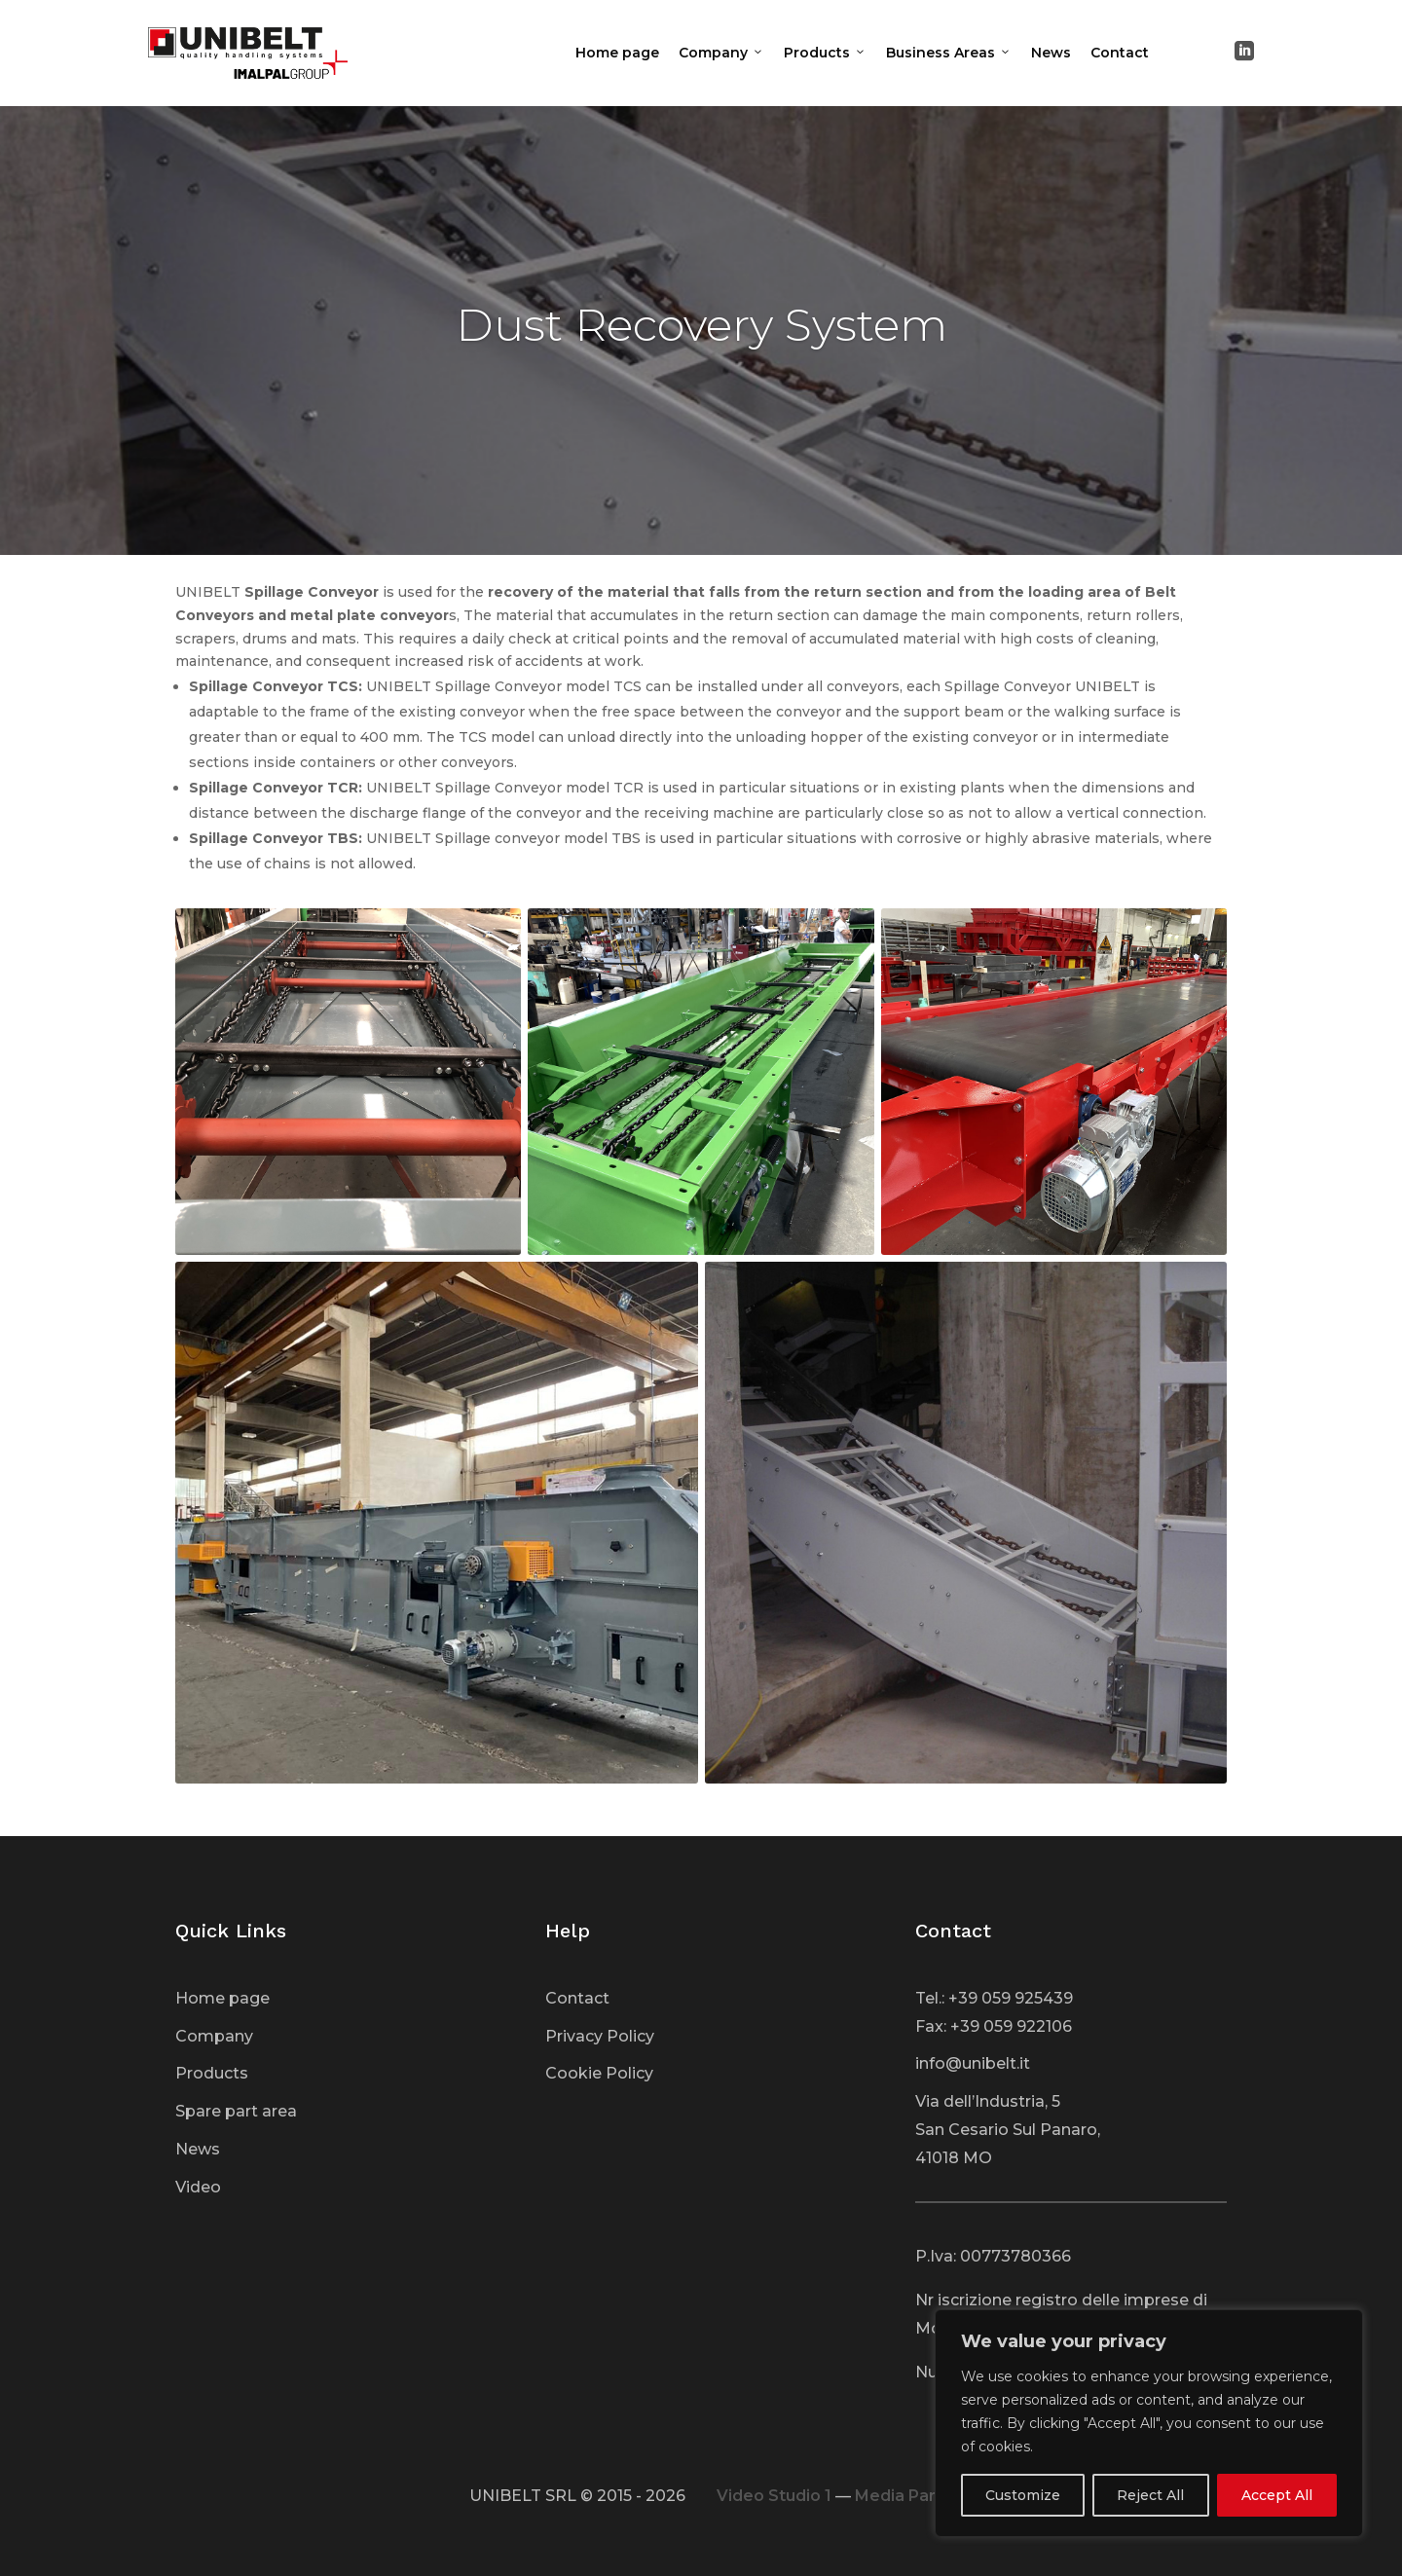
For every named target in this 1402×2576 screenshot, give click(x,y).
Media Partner (912, 2495)
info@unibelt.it (972, 2063)
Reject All (1150, 2495)
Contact (1119, 52)
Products (825, 52)
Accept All (1276, 2495)
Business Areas (949, 52)
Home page (617, 52)
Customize (1022, 2495)
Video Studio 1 (774, 2495)
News (1051, 52)
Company (721, 52)
